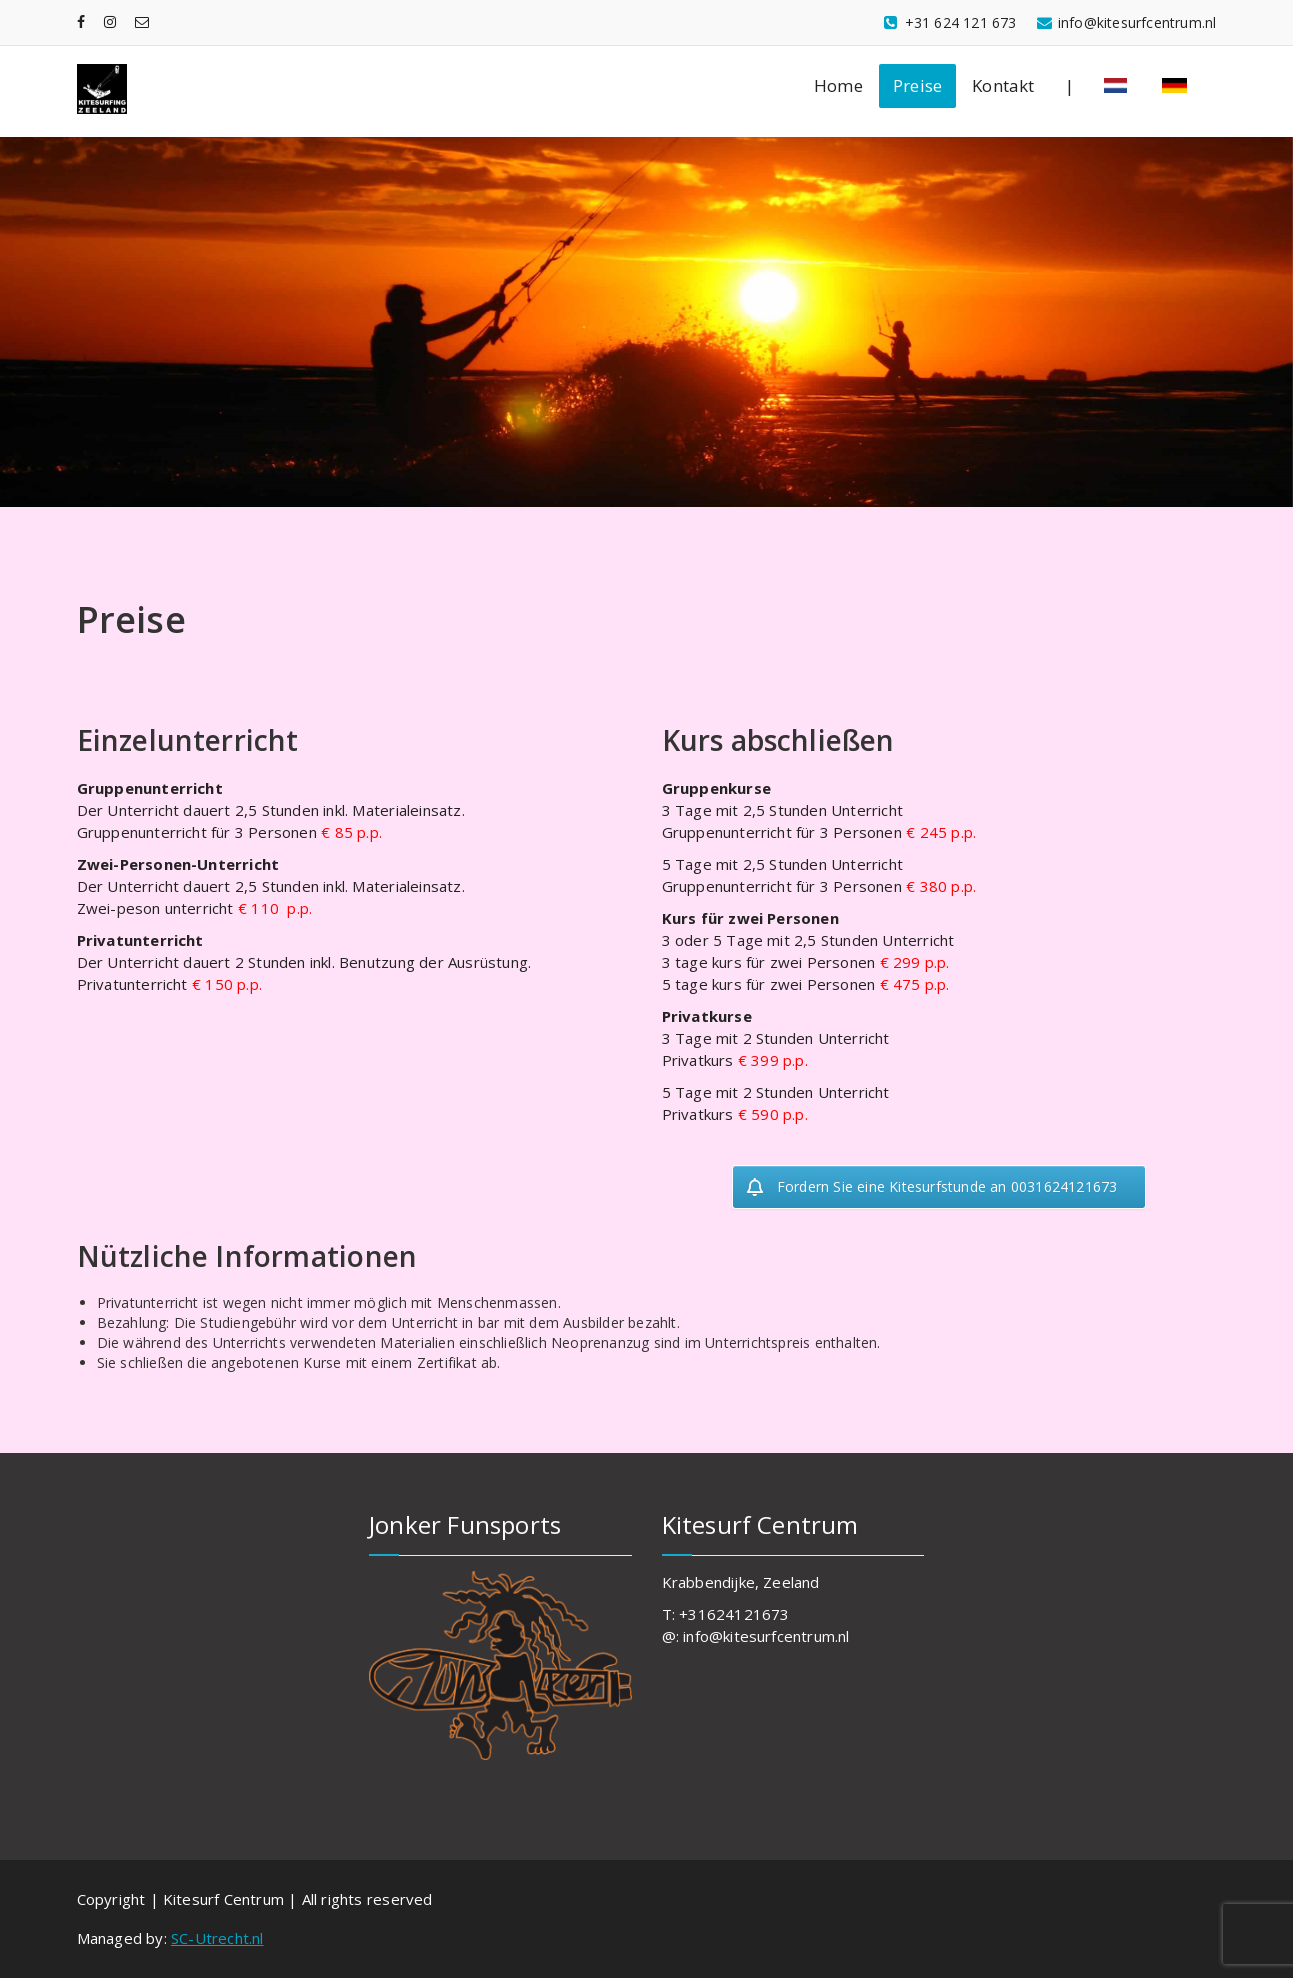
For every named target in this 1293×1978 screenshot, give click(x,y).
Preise (917, 85)
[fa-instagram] (110, 21)
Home (838, 85)
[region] (646, 322)
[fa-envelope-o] (142, 21)
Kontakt (1003, 85)
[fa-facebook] (81, 21)
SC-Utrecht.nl (217, 1938)
